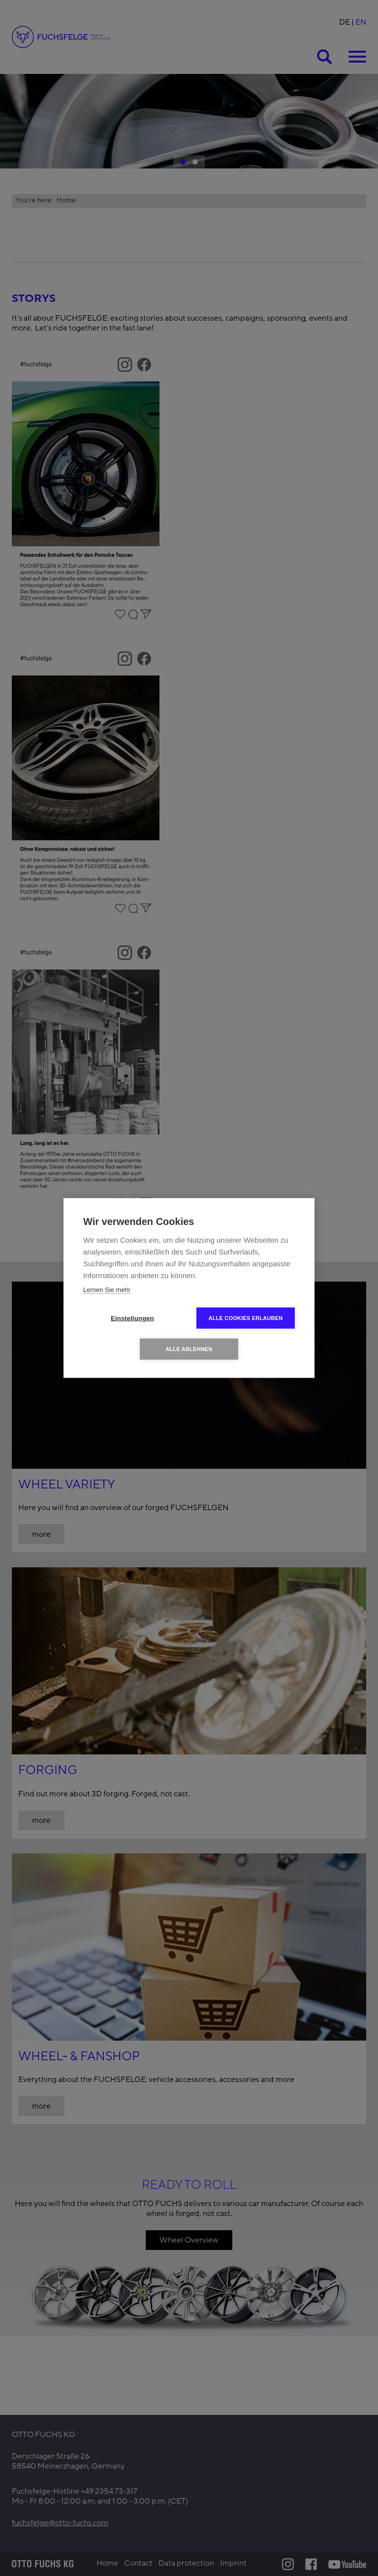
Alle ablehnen (188, 1349)
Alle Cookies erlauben (246, 1318)
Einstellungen (132, 1318)
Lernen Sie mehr (106, 1289)
